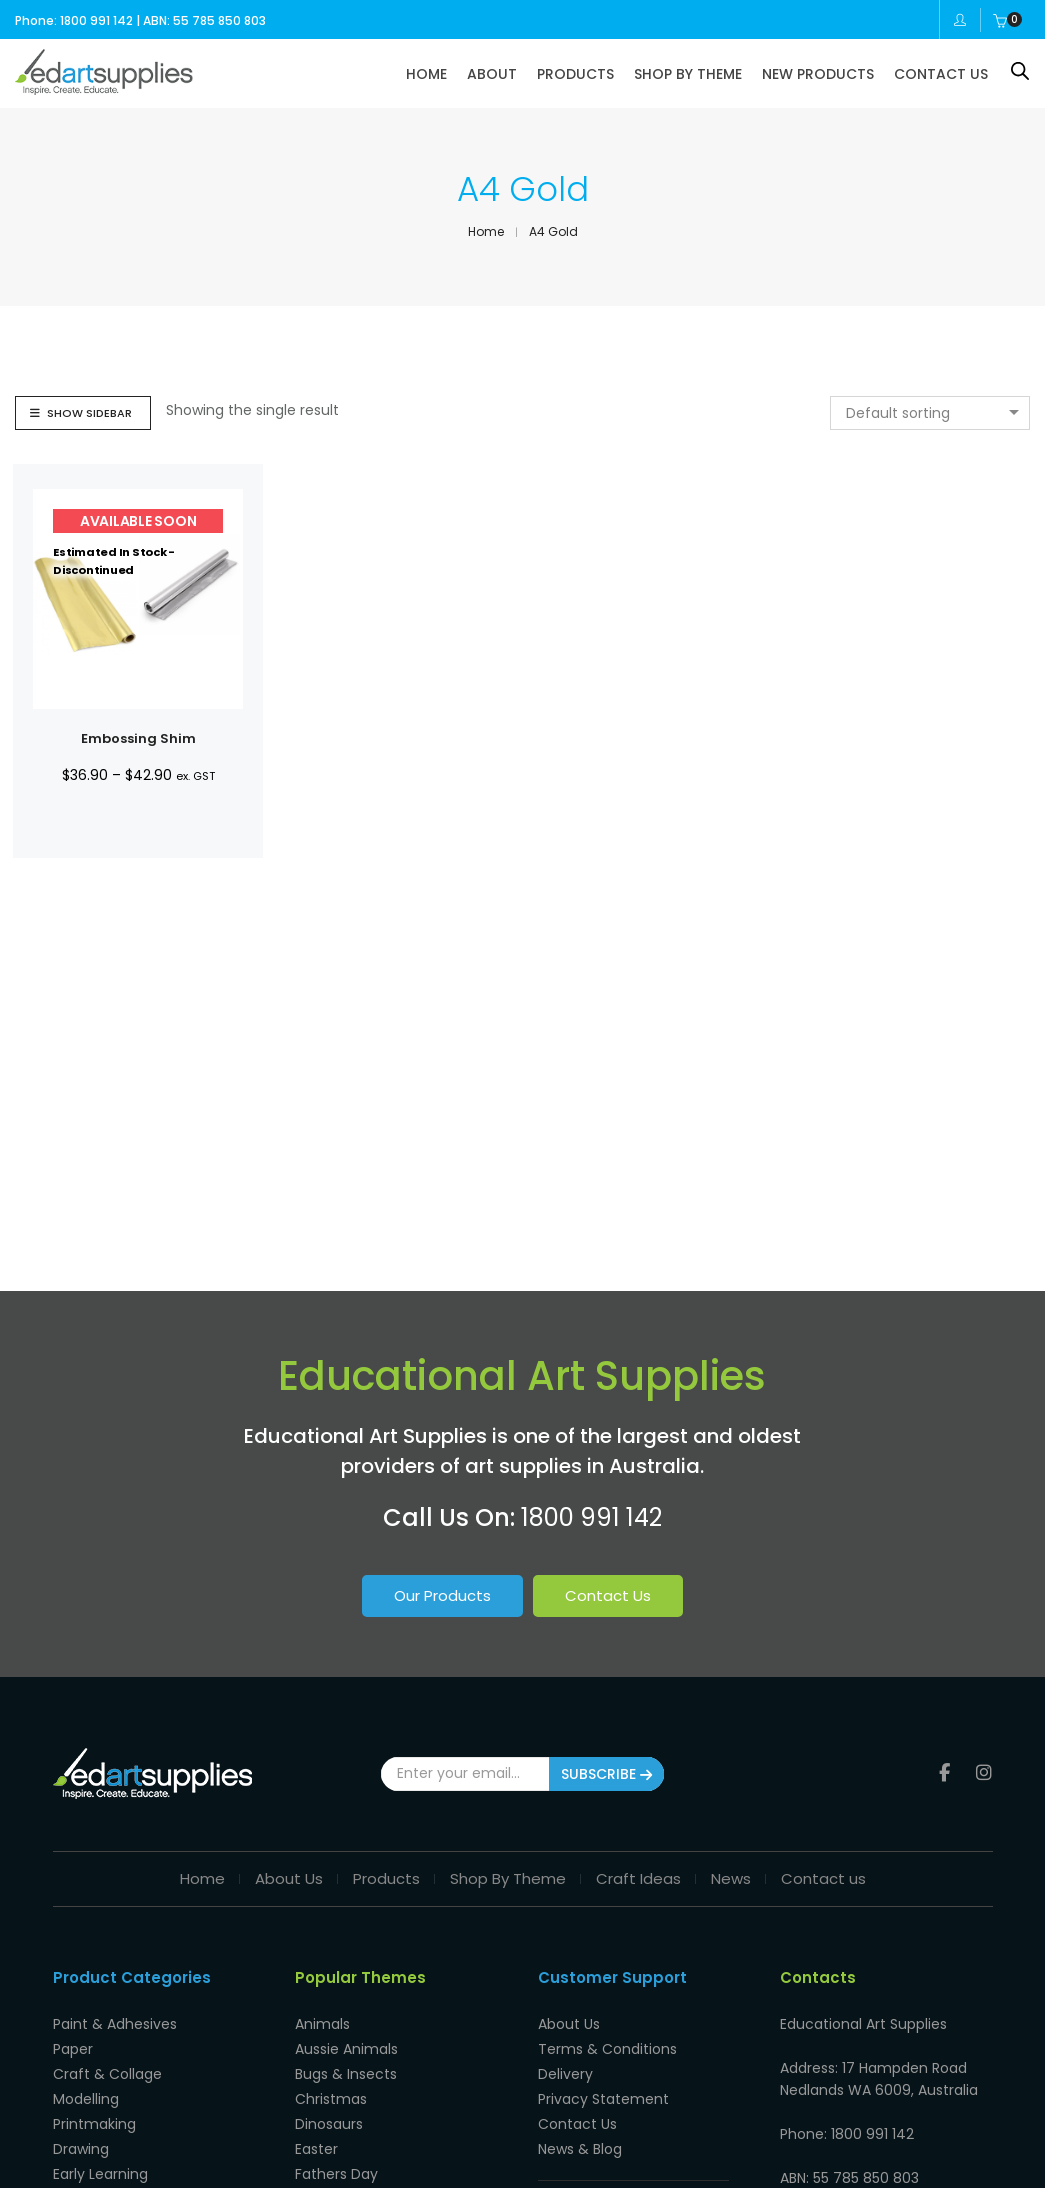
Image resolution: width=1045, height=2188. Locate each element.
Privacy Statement (603, 2099)
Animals (322, 2024)
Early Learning (100, 2174)
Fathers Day (336, 2174)
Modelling (86, 2099)
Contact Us (608, 1595)
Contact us (823, 1878)
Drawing (81, 2149)
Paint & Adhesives (115, 2024)
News (731, 1878)
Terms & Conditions (607, 2049)
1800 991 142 (591, 1517)
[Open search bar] (1020, 70)
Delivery (565, 2074)
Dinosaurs (329, 2124)
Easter (316, 2149)
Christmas (331, 2099)
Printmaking (94, 2124)
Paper (73, 2049)
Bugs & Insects (346, 2074)
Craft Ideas (638, 1878)
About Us (289, 1878)
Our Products (442, 1595)
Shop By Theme (508, 1878)
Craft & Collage (107, 2074)
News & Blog (580, 2149)
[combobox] (930, 413)
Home (202, 1878)
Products (386, 1878)
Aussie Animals (346, 2049)
